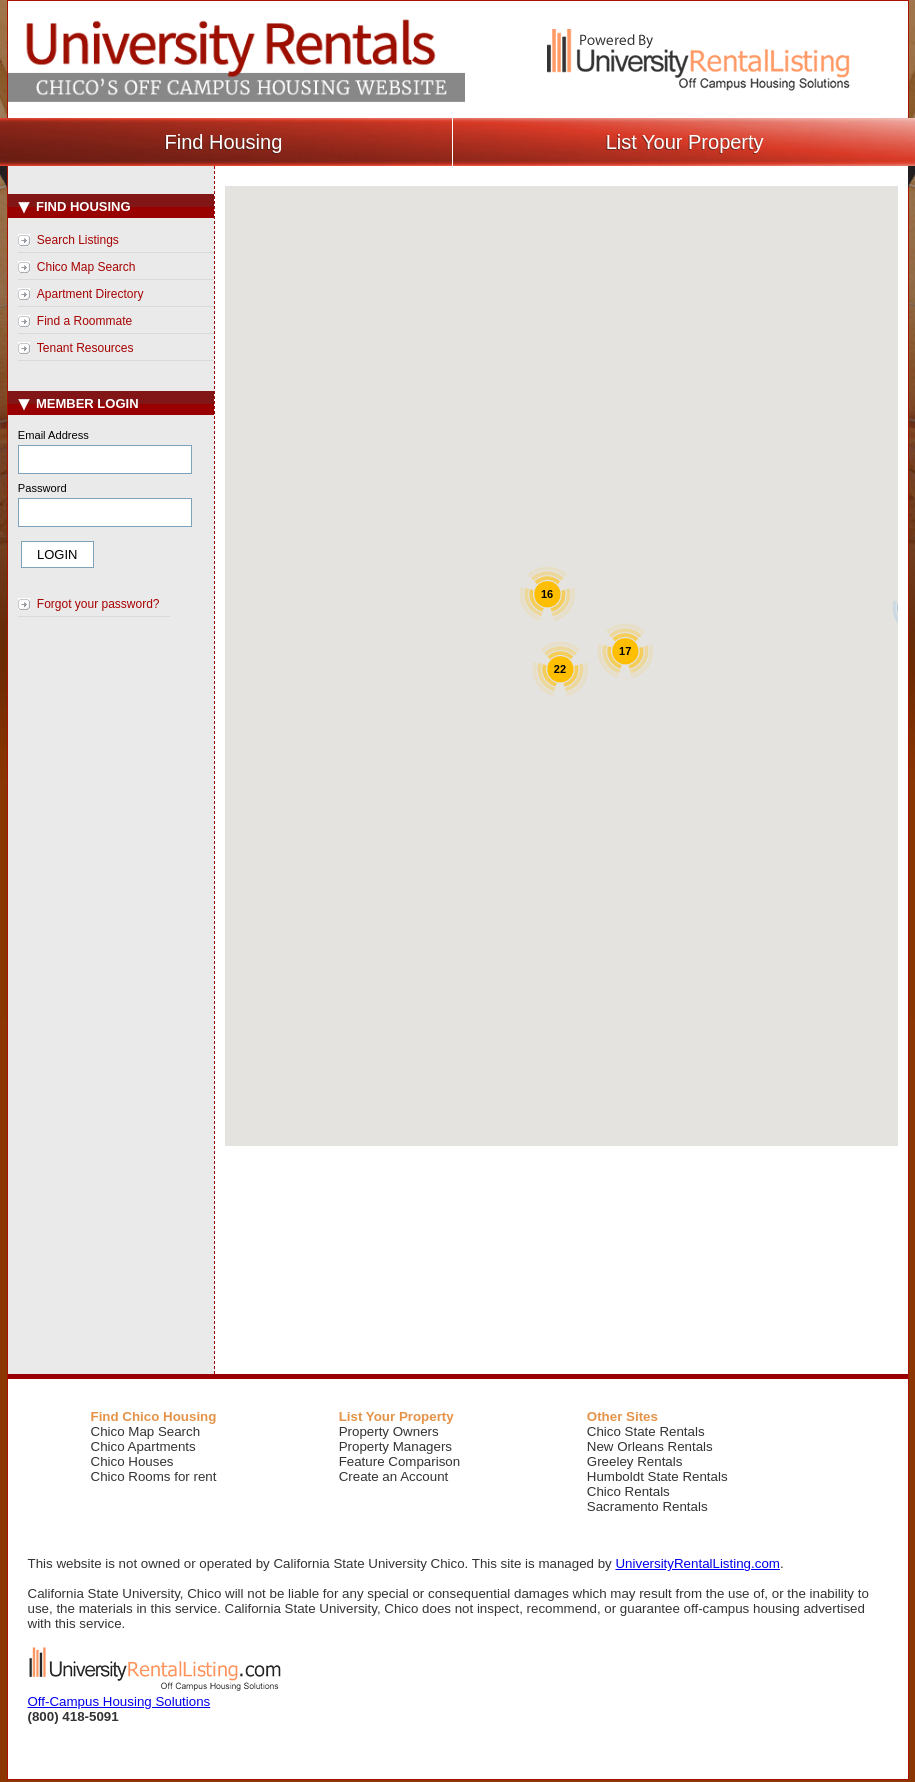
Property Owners (389, 1431)
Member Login (78, 403)
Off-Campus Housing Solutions (119, 1701)
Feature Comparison (400, 1461)
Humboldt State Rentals (657, 1476)
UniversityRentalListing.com (697, 1563)
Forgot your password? (98, 604)
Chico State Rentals (646, 1431)
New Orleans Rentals (650, 1446)
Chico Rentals (628, 1491)
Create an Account (394, 1476)
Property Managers (395, 1446)
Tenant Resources (85, 348)
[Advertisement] (114, 961)
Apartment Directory (90, 294)
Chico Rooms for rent (154, 1476)
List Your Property (396, 1416)
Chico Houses (132, 1461)
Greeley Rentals (635, 1461)
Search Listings (78, 240)
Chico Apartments (143, 1446)
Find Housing (74, 206)
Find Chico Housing (154, 1416)
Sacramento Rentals (647, 1506)
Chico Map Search (86, 267)
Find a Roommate (84, 321)
